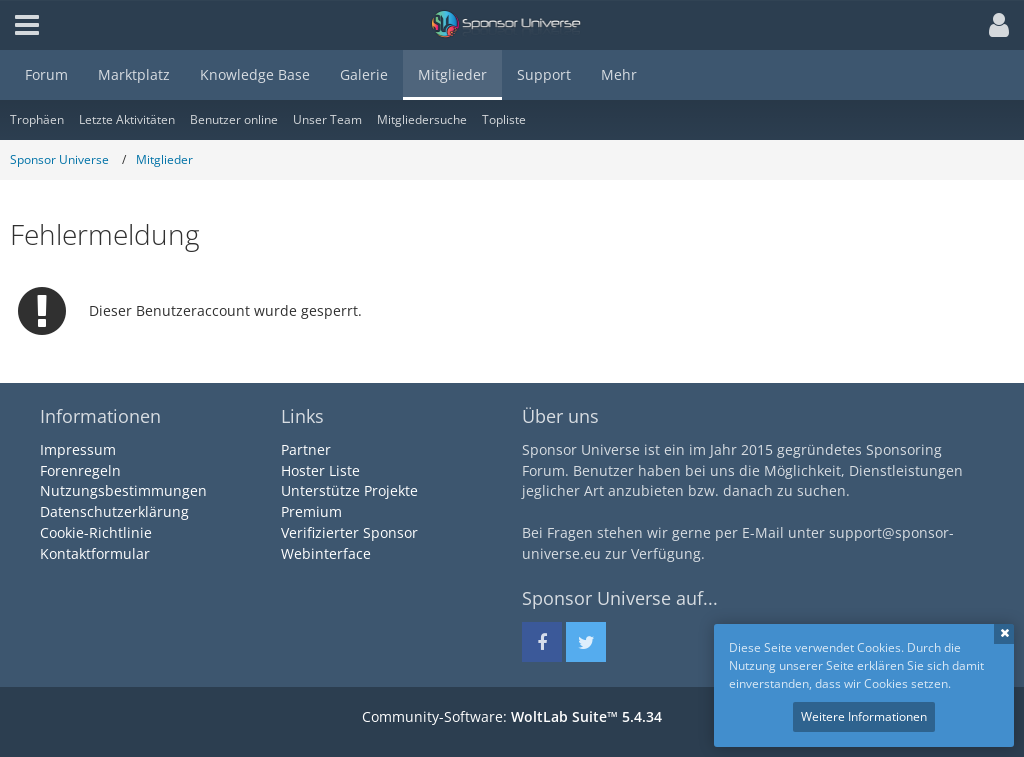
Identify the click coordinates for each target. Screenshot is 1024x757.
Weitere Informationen (864, 716)
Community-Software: (512, 716)
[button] (994, 25)
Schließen (1004, 634)
